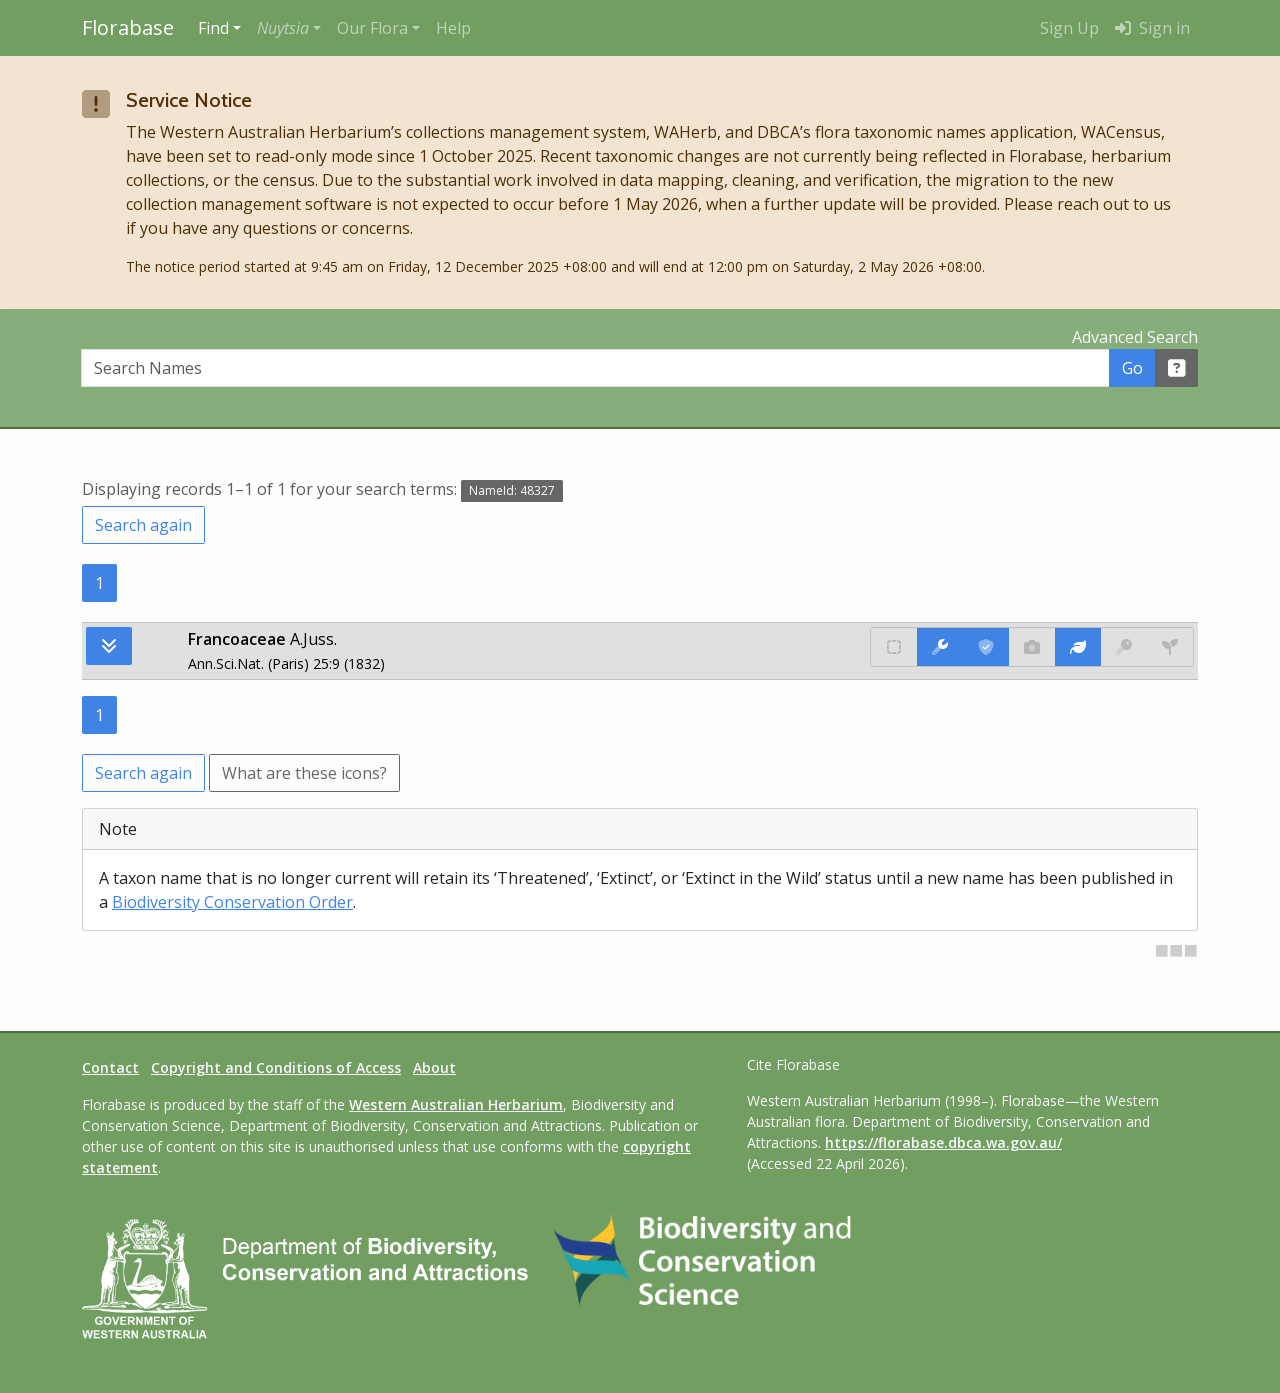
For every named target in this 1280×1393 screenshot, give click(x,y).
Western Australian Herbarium (456, 1104)
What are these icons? (304, 773)
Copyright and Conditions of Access (276, 1067)
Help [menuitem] (453, 28)
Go (1132, 368)
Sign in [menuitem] (1152, 28)
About (434, 1067)
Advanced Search (1135, 337)
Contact (110, 1067)
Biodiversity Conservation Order (232, 902)
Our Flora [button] (372, 28)
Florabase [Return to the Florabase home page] (128, 27)
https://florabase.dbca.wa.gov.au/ (943, 1142)
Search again (143, 525)
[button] (289, 28)
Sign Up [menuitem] (1069, 28)
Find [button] (213, 28)
